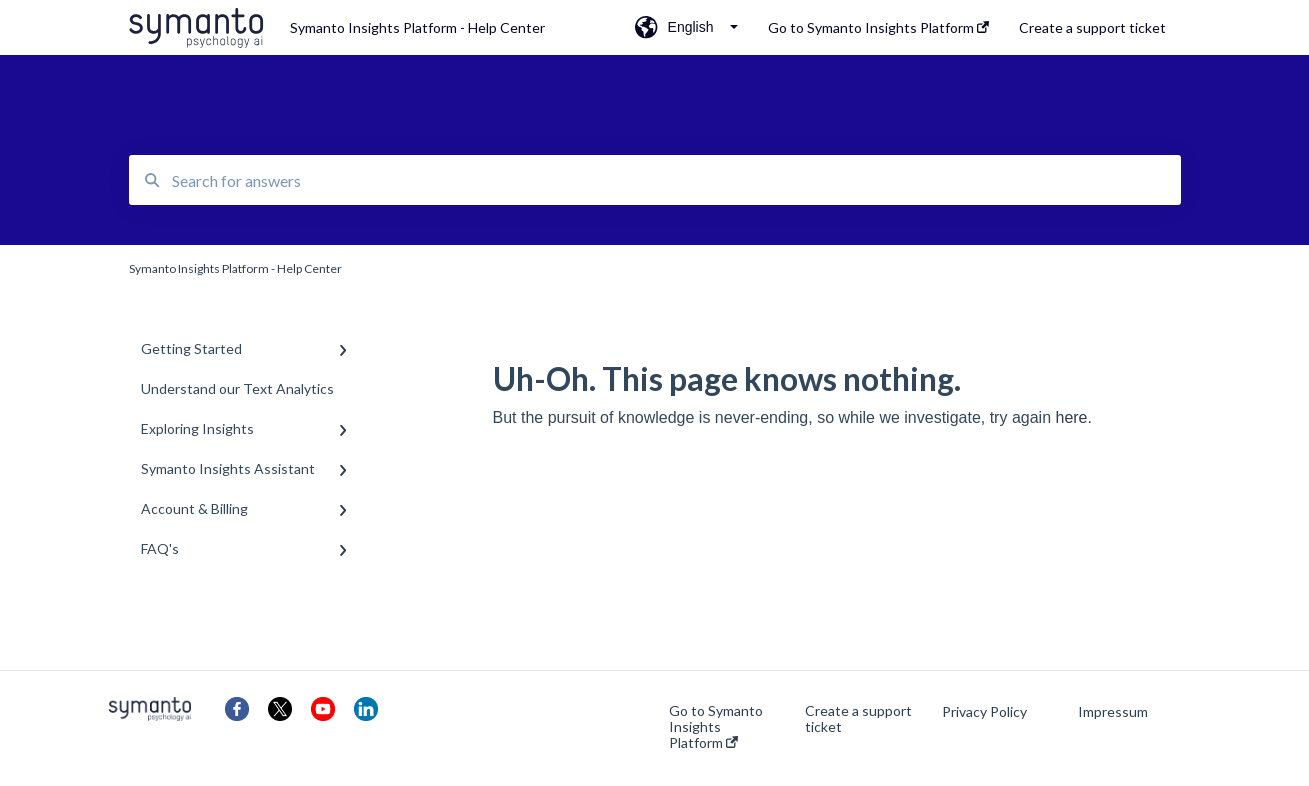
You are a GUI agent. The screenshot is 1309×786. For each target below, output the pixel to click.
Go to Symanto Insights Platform (716, 727)
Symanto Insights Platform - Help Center (417, 27)
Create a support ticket (858, 719)
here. (1073, 417)
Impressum (1113, 712)
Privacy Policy (984, 712)
